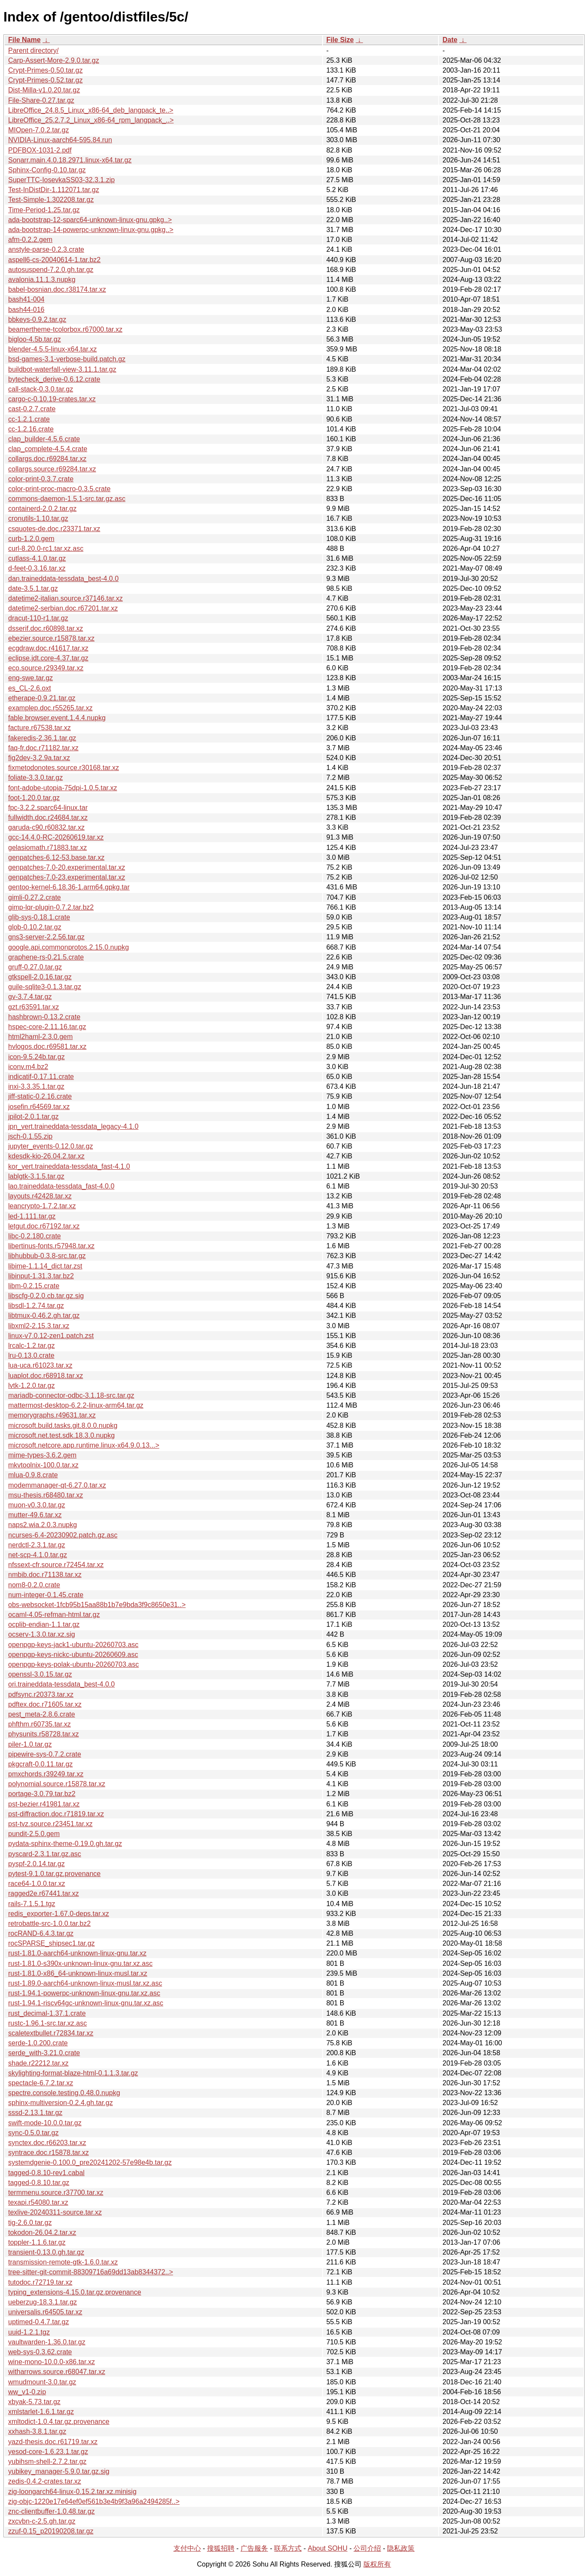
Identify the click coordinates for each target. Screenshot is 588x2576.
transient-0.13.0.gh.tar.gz (46, 2252)
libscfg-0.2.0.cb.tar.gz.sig (46, 1295)
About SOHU (327, 2548)
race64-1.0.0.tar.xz (36, 1883)
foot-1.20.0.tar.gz (34, 797)
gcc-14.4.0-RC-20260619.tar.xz (56, 837)
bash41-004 (26, 299)
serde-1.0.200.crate (38, 2043)
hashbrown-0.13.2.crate (44, 1017)
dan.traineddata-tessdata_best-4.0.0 (63, 578)
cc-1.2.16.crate (31, 429)
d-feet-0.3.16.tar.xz (36, 568)
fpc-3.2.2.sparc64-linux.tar (48, 807)
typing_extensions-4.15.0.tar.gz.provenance (74, 2292)
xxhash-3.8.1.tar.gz (37, 2431)
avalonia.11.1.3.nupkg (42, 279)
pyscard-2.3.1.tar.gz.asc (44, 1854)
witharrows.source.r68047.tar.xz (56, 2371)
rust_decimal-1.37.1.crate (47, 2013)
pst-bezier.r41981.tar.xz (43, 1804)
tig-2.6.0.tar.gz (30, 2222)
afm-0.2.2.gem (30, 239)
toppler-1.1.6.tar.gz (36, 2242)
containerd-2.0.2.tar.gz (42, 508)
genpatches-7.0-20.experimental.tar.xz (66, 867)
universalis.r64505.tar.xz (45, 2312)
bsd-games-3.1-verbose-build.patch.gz (66, 359)
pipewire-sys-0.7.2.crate (44, 1754)
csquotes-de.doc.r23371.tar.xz (54, 528)
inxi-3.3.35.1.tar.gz (36, 1086)
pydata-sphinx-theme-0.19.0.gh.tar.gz (65, 1843)
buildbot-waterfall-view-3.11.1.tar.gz (62, 369)
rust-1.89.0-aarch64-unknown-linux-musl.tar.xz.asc (85, 1983)
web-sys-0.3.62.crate (40, 2352)
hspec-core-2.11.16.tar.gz (47, 1026)
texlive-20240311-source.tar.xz (55, 2212)
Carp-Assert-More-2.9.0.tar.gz (53, 60)
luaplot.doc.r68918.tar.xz (45, 1375)
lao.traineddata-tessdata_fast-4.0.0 (61, 1186)
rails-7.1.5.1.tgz (31, 1903)
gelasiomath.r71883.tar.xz (47, 847)
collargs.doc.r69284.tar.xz (47, 458)
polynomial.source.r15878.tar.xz (56, 1784)
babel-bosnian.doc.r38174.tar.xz (57, 289)
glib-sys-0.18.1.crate (39, 917)
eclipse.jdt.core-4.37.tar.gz (48, 658)
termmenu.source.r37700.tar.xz (55, 2192)
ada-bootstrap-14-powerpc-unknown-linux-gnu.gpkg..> (91, 229)
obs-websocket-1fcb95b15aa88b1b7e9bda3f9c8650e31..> (97, 1604)
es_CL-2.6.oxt (29, 688)
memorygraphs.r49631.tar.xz (52, 1415)
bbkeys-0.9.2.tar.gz (37, 319)
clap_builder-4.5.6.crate (44, 439)
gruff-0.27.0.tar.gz (35, 967)
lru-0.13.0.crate (31, 1355)
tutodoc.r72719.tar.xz (40, 2282)
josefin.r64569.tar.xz (39, 1106)
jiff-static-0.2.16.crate (40, 1096)
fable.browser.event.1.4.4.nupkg (57, 717)
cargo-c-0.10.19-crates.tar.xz (52, 399)
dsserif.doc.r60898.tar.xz (45, 628)
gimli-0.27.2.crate (34, 897)
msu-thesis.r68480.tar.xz (45, 1495)
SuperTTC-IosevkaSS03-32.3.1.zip (61, 179)
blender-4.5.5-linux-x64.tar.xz (52, 349)
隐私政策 (400, 2548)
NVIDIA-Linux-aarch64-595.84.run (60, 140)
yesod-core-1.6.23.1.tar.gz (48, 2451)
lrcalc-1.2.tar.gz (31, 1345)
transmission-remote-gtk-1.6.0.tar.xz (63, 2262)
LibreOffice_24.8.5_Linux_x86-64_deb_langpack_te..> (90, 110)
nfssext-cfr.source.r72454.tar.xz (56, 1564)
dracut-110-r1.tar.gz (38, 618)
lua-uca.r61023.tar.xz (40, 1365)
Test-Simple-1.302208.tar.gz (51, 199)
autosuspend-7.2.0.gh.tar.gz (50, 269)
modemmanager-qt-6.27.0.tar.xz (57, 1485)
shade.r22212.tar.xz (38, 2063)
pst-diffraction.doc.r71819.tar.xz (56, 1814)
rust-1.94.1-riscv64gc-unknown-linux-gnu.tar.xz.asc (85, 2003)
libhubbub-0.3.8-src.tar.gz (47, 1255)
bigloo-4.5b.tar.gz (34, 339)
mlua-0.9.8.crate (33, 1475)
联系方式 (288, 2548)
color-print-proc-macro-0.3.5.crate (59, 488)
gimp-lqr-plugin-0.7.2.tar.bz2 (51, 907)
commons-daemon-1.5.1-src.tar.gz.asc (66, 498)
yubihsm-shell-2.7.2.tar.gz (47, 2461)
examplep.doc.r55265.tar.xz (50, 708)
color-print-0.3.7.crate (40, 479)
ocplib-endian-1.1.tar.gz (43, 1624)
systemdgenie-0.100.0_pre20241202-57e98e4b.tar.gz (90, 2162)
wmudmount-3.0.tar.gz (42, 2382)
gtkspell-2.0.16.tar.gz (40, 977)
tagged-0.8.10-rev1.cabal (46, 2172)
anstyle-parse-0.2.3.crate (46, 249)
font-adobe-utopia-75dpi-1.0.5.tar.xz (62, 787)
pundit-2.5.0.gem (34, 1833)
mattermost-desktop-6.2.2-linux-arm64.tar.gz (75, 1405)
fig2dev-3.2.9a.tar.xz (39, 757)
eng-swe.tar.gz (30, 677)
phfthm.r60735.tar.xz (39, 1724)
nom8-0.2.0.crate (34, 1585)
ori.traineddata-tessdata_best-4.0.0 (61, 1684)
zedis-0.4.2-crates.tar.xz (44, 2481)
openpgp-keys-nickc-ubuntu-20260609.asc (73, 1654)
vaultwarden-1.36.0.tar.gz (46, 2342)
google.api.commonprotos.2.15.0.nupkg (68, 947)
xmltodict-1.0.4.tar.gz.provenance (59, 2421)
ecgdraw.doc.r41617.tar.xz (48, 648)
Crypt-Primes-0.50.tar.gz (45, 70)
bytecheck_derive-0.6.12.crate (54, 379)
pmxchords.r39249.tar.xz (45, 1774)
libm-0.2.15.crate (33, 1286)
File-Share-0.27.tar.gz (41, 100)
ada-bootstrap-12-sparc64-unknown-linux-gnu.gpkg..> (90, 219)
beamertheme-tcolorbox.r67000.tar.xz (65, 329)
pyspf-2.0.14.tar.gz (36, 1863)
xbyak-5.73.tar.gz (34, 2401)
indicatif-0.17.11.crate (41, 1076)
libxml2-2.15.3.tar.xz (38, 1325)
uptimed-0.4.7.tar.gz (38, 2321)
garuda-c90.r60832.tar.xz (46, 827)
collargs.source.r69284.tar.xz (52, 469)
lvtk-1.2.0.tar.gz (31, 1385)
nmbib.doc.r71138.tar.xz (45, 1574)
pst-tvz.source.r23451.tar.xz (50, 1823)
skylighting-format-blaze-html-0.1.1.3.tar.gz (73, 2073)
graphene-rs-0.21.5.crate (46, 957)
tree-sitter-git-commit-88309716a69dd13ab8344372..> (90, 2272)
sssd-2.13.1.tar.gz (35, 2112)
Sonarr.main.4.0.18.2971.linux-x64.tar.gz (69, 160)
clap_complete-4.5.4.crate (47, 448)
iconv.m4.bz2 (28, 1066)
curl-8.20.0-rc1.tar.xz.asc (45, 548)
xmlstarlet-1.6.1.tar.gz (41, 2411)
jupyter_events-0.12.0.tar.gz (50, 1146)
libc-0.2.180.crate (34, 1236)
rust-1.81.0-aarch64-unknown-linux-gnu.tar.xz (77, 1953)
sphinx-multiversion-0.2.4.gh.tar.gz (60, 2102)
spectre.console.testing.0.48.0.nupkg (64, 2092)
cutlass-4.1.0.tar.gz (37, 558)
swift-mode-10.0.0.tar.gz (45, 2123)
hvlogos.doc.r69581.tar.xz (47, 1046)
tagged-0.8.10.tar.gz (38, 2182)
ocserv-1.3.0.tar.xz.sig (41, 1634)
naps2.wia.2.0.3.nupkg (42, 1524)
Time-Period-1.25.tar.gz (44, 210)
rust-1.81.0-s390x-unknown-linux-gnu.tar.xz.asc (80, 1963)
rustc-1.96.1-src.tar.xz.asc (47, 2023)
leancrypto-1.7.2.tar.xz (42, 1206)
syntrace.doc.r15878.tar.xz (48, 2152)
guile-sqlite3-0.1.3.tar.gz (44, 986)
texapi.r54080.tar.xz (38, 2202)
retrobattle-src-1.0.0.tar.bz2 (49, 1923)
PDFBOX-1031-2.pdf (40, 150)
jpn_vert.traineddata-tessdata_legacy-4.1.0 (73, 1126)
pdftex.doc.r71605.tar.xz (45, 1704)
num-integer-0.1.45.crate (45, 1594)
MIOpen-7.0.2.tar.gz (38, 130)
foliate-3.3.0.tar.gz (35, 777)
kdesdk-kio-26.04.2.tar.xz (46, 1156)
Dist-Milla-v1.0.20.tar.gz (44, 90)
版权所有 (377, 2564)
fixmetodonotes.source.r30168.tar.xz (63, 767)
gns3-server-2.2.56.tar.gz (46, 937)
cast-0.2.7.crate (31, 409)
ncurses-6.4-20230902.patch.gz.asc (62, 1535)
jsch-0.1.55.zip (30, 1136)
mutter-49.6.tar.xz (35, 1515)
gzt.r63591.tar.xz (33, 1007)
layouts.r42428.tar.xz (40, 1196)
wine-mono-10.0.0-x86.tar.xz (51, 2361)
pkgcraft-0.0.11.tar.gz (40, 1764)
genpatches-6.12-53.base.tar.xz (56, 857)
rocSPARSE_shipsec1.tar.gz (51, 1943)
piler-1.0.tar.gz (30, 1744)
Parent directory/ (33, 50)
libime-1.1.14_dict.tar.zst (45, 1266)
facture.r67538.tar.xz (39, 727)
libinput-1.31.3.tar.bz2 (41, 1276)
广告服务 (254, 2548)
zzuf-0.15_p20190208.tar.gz (50, 2531)
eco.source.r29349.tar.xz (45, 668)
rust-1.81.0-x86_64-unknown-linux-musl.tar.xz (77, 1973)
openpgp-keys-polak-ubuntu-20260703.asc (73, 1664)
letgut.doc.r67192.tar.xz (43, 1226)
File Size (340, 39)
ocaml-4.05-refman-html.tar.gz (54, 1614)
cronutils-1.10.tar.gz (38, 518)
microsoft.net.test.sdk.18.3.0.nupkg (61, 1435)
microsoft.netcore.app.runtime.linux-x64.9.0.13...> (83, 1445)
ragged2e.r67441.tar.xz (43, 1893)
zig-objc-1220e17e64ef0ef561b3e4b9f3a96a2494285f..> (94, 2501)
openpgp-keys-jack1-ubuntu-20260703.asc (73, 1644)
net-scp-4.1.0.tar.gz (37, 1554)
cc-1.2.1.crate (29, 419)
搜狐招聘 (221, 2548)
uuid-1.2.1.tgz (29, 2332)
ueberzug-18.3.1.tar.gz (42, 2302)
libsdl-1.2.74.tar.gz (36, 1305)
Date (449, 39)
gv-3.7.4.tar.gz (30, 996)
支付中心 (187, 2548)
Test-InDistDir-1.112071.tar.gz (53, 189)
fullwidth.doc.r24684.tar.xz (48, 817)
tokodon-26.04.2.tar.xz (42, 2232)
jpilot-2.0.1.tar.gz (33, 1116)
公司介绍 (367, 2548)
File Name (24, 39)
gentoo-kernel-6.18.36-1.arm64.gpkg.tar (69, 887)
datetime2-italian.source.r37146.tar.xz (65, 598)
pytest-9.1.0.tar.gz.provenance (54, 1873)
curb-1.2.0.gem (31, 538)
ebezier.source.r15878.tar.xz (51, 638)
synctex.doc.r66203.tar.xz (47, 2142)
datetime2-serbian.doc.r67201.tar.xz (63, 608)
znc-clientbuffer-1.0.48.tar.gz (51, 2511)
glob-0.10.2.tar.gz (34, 927)
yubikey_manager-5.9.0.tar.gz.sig (59, 2471)
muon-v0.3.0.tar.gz (36, 1505)
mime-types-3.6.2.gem (42, 1455)
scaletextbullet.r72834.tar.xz (50, 2033)
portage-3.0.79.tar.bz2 (42, 1793)
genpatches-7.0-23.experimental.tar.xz (66, 877)
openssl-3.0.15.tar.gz (40, 1674)
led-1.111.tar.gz (31, 1216)
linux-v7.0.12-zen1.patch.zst (51, 1335)
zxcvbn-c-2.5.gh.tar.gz (42, 2521)
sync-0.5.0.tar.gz (33, 2132)
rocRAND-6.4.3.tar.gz (40, 1933)
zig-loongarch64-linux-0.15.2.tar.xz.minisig (72, 2491)
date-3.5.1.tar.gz (33, 588)
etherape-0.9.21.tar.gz (42, 698)
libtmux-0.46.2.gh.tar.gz (43, 1315)
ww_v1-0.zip (27, 2392)
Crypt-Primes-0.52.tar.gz (45, 80)
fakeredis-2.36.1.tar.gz (42, 738)
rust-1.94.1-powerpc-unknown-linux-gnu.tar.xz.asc (84, 1993)
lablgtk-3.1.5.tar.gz (36, 1176)
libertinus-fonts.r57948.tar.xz (51, 1246)
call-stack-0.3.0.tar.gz (40, 389)
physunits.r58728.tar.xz (43, 1734)
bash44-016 (26, 309)
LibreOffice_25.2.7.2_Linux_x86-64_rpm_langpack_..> (91, 120)
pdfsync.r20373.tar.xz (40, 1694)
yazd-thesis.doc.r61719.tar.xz (52, 2441)
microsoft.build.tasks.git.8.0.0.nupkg (62, 1425)
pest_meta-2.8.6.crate (41, 1714)
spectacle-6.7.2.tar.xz (40, 2083)
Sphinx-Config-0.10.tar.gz (47, 170)
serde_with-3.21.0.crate (44, 2053)
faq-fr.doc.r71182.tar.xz (43, 748)
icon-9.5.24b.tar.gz (36, 1056)
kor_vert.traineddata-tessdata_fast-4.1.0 (69, 1166)
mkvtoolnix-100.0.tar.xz (43, 1465)
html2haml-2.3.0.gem (40, 1036)
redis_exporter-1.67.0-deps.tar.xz (58, 1913)
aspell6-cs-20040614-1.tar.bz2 (54, 259)
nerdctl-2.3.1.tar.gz (36, 1545)
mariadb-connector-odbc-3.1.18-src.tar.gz (71, 1395)
